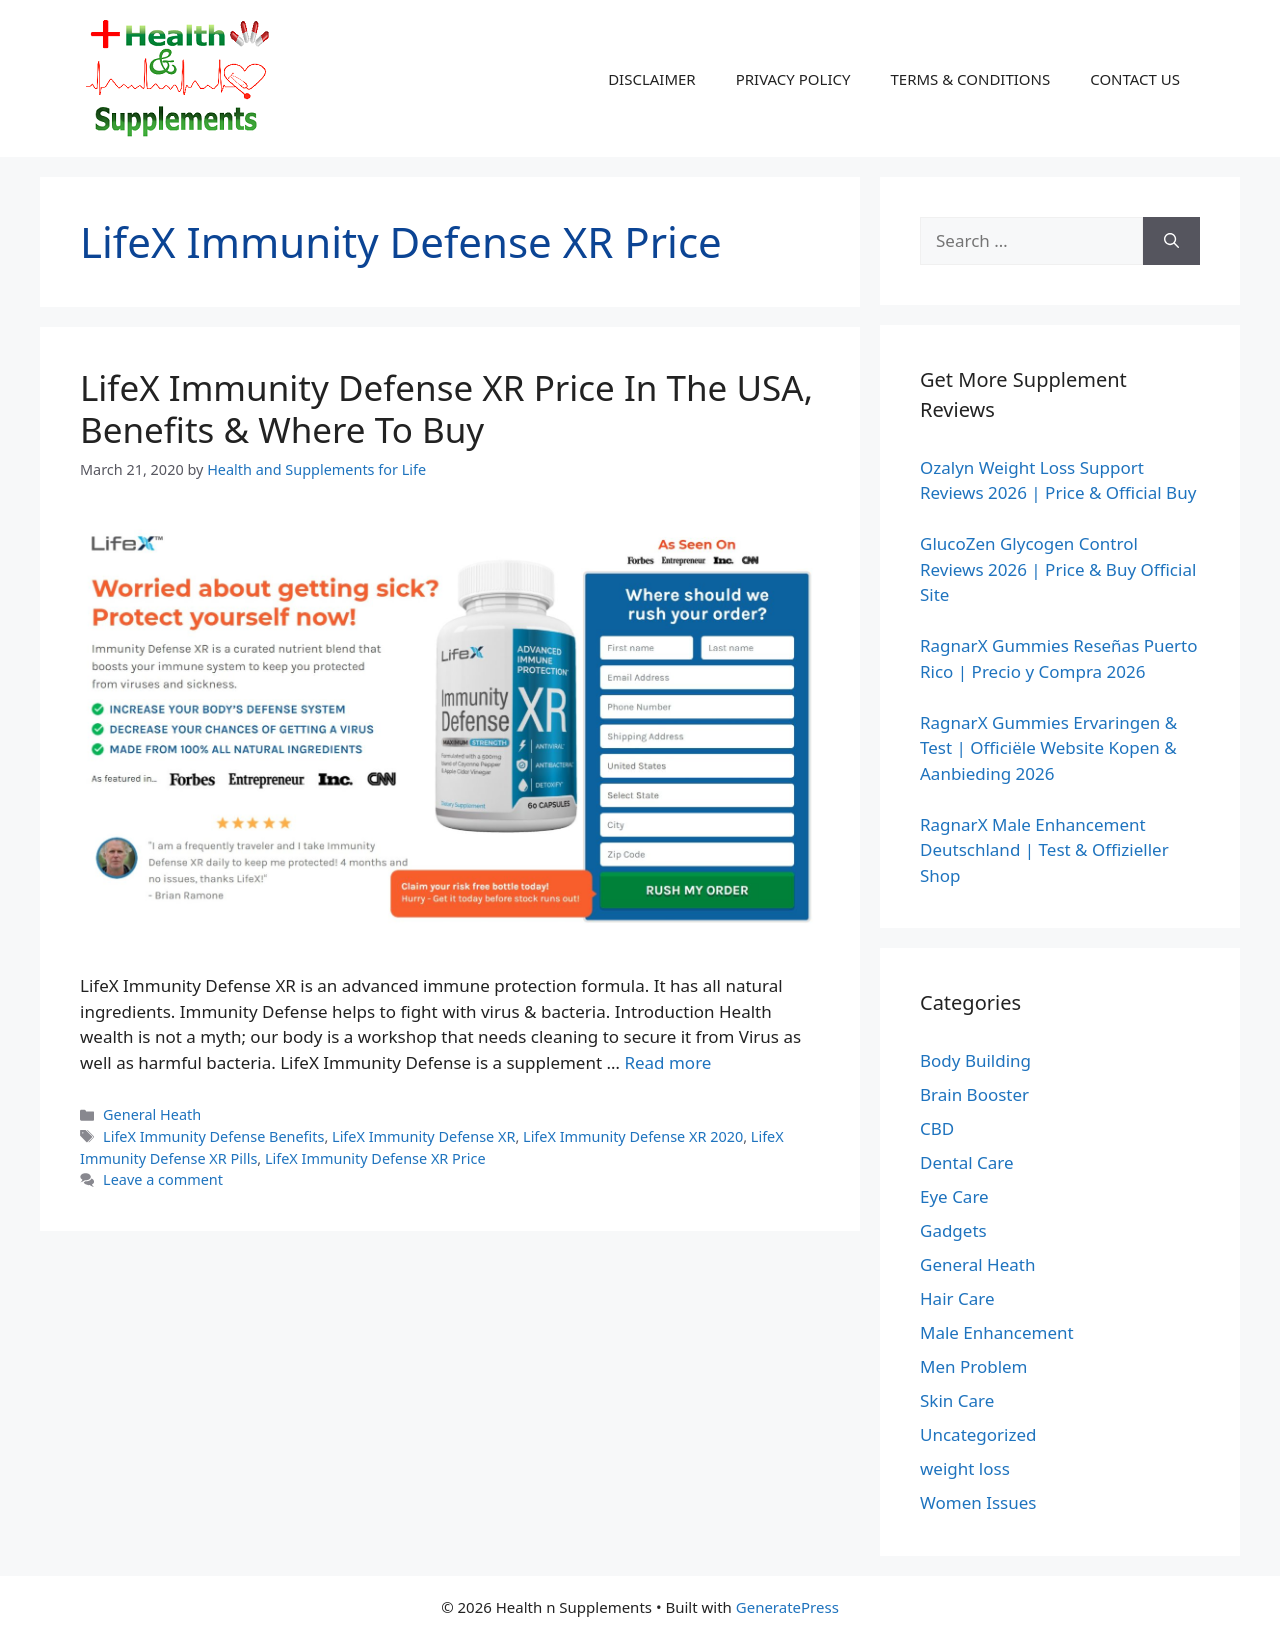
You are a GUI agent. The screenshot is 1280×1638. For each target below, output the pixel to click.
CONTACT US (1135, 79)
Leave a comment (163, 1179)
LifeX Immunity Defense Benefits (213, 1136)
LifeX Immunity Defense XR (423, 1136)
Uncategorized (978, 1434)
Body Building (975, 1060)
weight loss (965, 1468)
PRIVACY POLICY (793, 79)
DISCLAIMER (652, 79)
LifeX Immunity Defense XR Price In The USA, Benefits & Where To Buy (446, 408)
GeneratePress (787, 1607)
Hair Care (957, 1298)
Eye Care (954, 1196)
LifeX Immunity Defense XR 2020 (633, 1136)
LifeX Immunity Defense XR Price (375, 1158)
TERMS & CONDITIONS (970, 79)
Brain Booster (974, 1094)
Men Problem (974, 1366)
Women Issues (978, 1502)
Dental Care (967, 1162)
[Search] (1171, 241)
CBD (937, 1128)
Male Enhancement (997, 1332)
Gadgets (953, 1230)
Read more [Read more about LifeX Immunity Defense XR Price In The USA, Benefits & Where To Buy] (667, 1062)
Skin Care (957, 1400)
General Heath (152, 1114)
